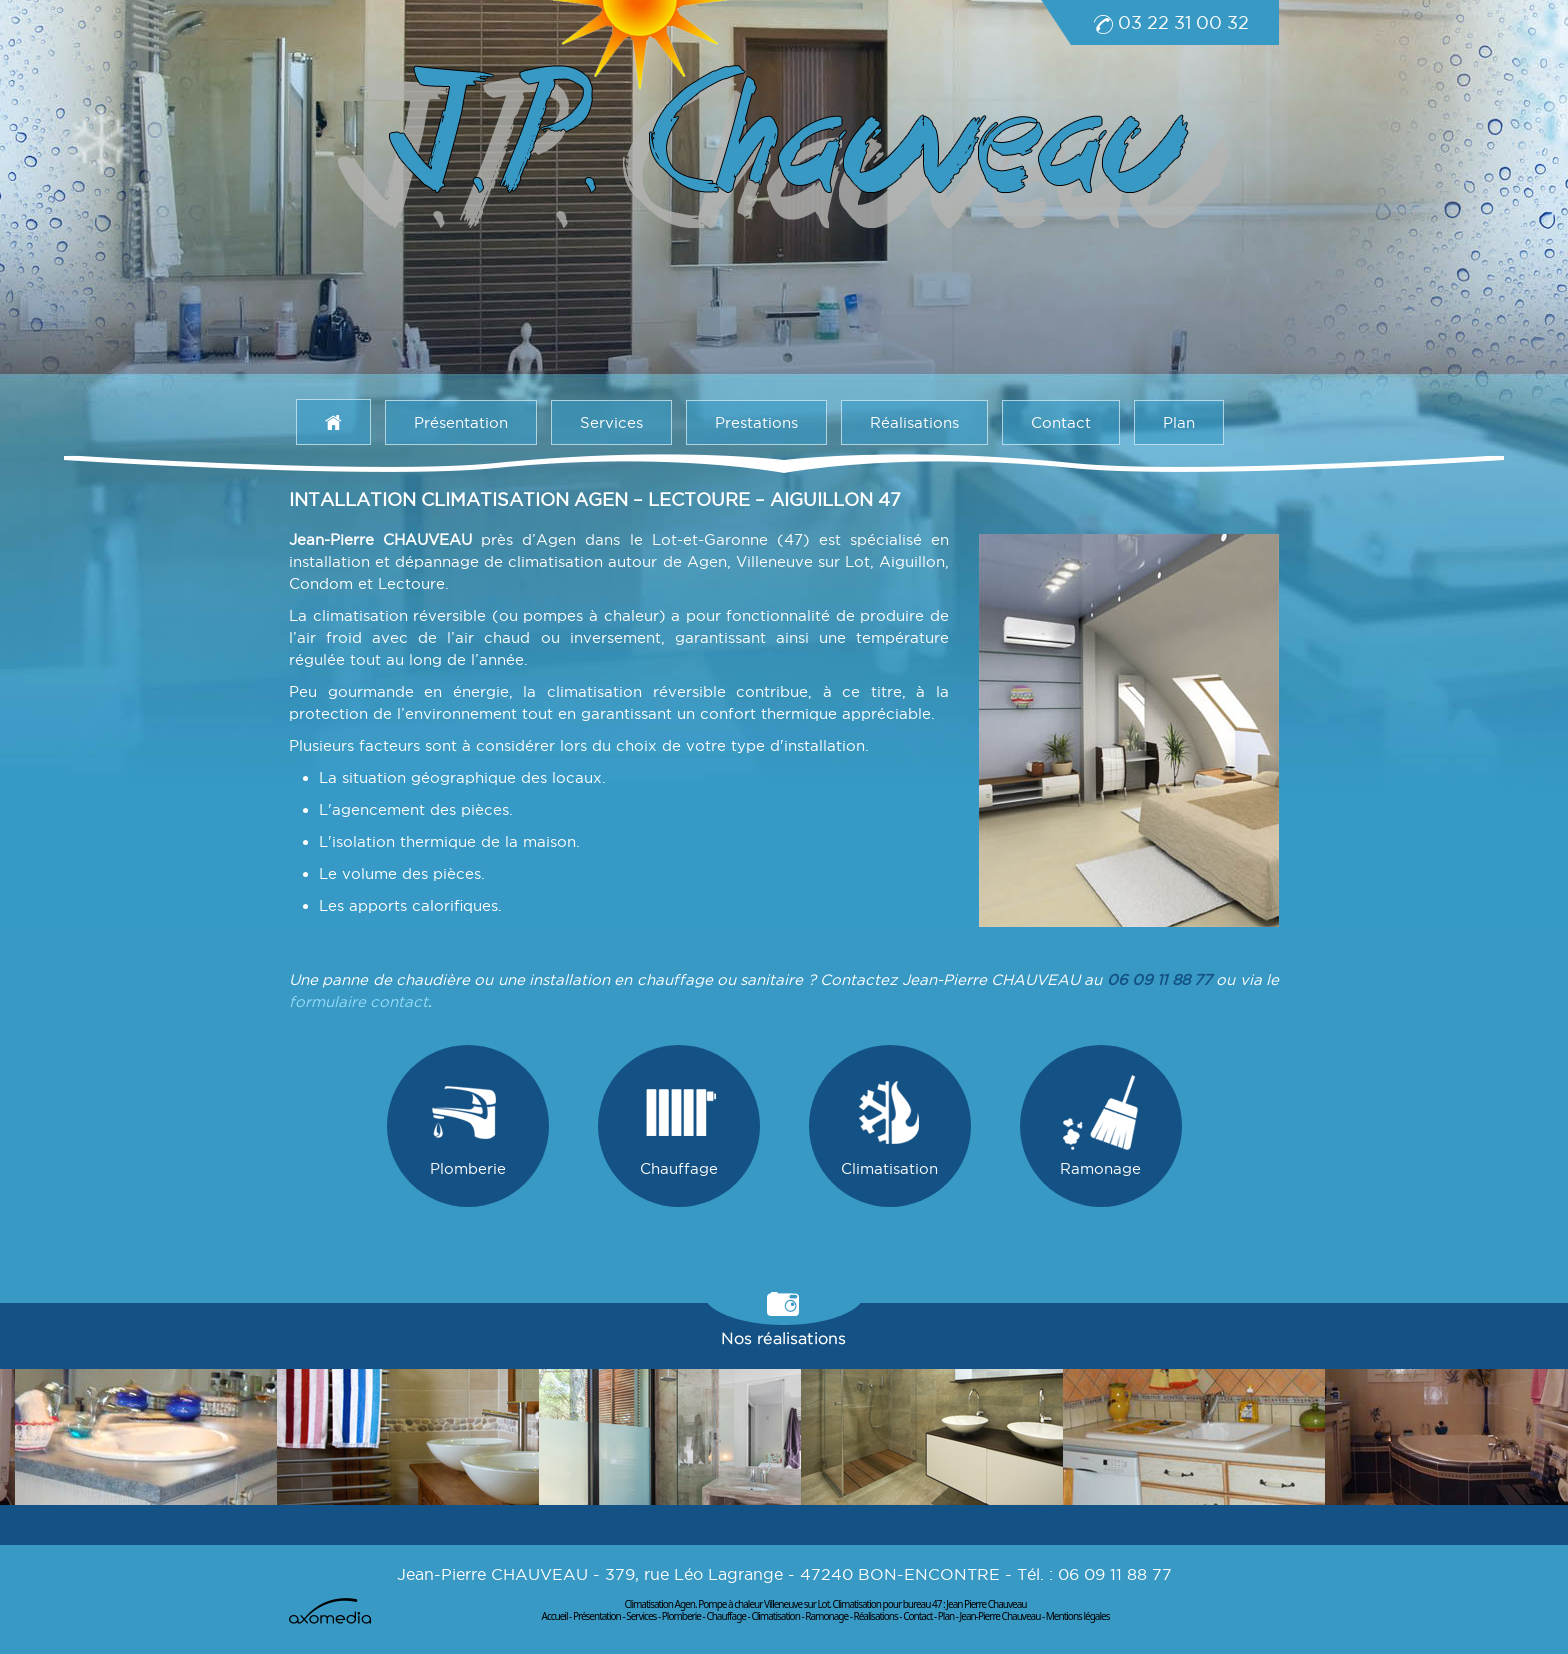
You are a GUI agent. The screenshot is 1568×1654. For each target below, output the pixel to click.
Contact (1061, 422)
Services (611, 422)
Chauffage (679, 1126)
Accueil (555, 1616)
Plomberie (468, 1126)
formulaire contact (358, 1001)
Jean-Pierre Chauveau (1000, 1616)
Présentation (461, 422)
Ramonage (1100, 1126)
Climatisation (889, 1126)
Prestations (756, 422)
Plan (1179, 422)
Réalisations (914, 422)
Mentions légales (1078, 1616)
